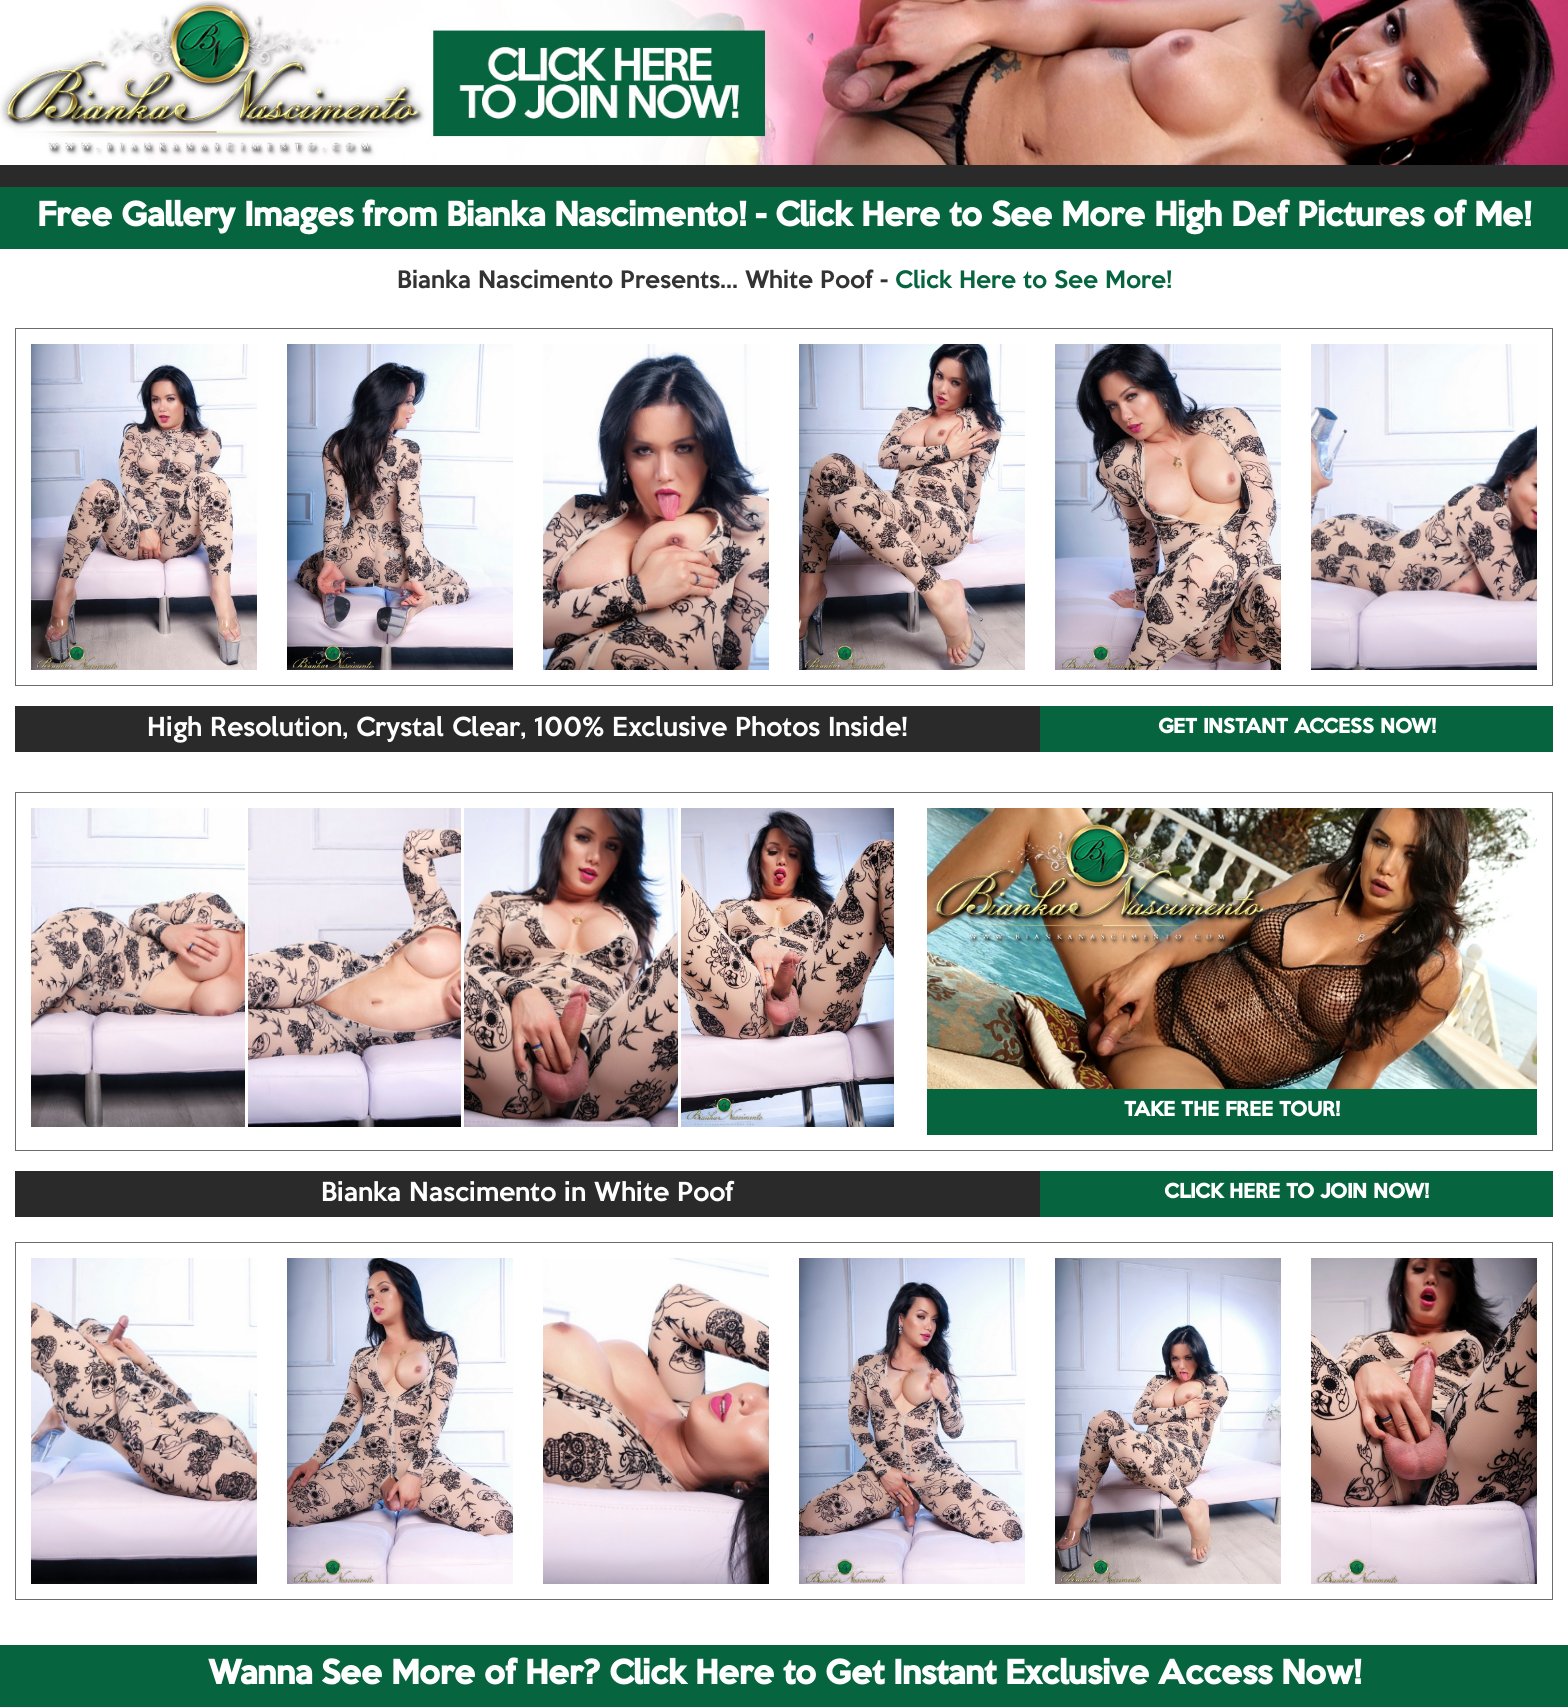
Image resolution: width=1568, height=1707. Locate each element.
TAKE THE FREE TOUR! (1232, 1111)
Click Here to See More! (1033, 281)
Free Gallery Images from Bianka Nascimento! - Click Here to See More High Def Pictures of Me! (784, 217)
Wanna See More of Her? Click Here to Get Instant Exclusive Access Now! (784, 1675)
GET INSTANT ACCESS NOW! (1297, 728)
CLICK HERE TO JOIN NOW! (1296, 1193)
